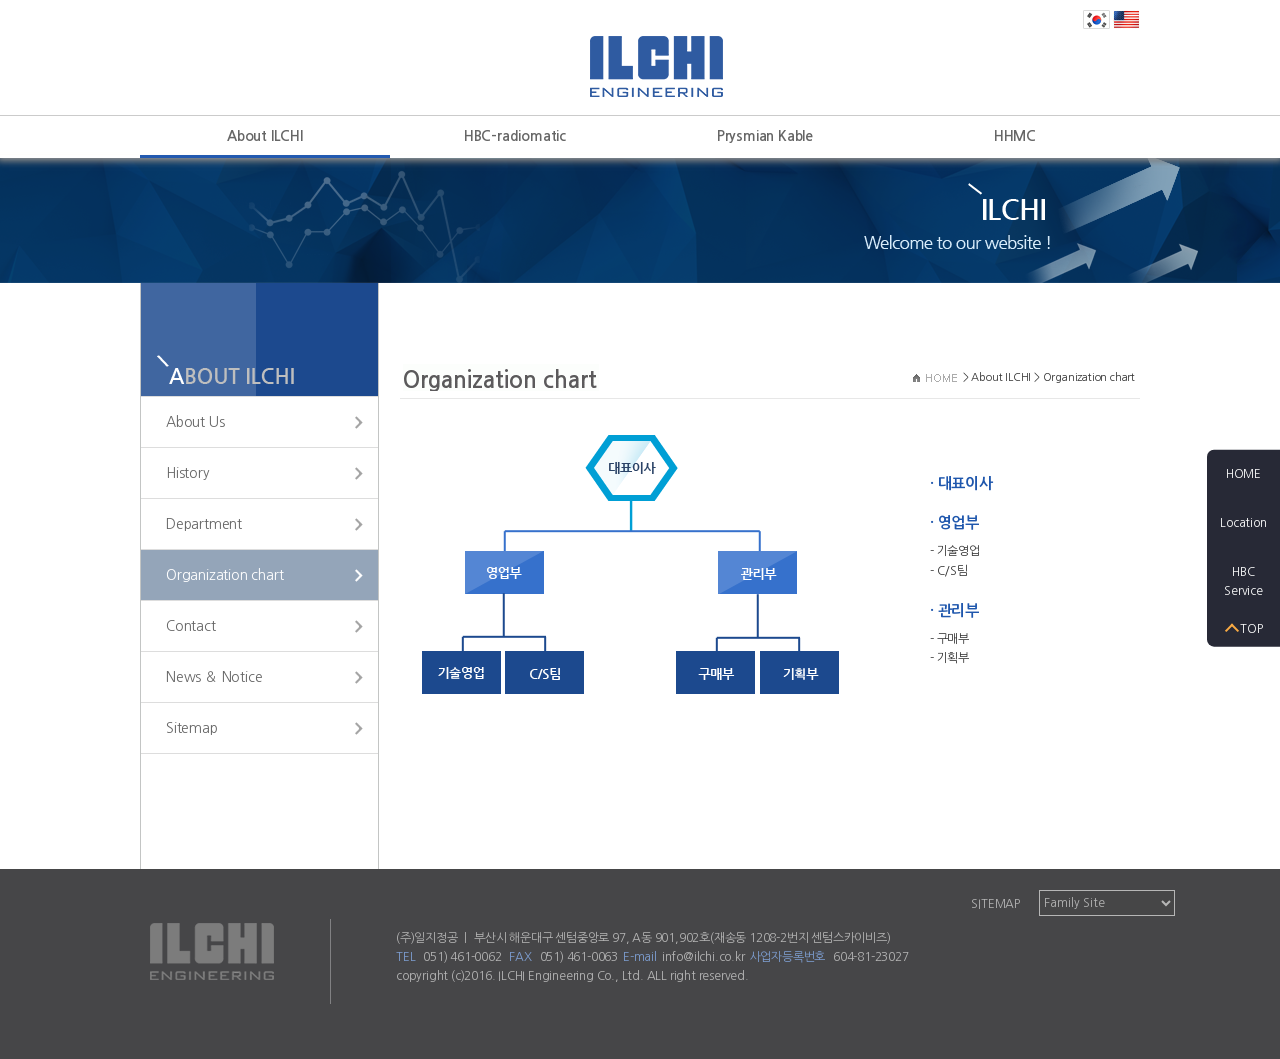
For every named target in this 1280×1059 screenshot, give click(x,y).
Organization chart (224, 575)
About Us (195, 422)
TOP (1251, 629)
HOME (1243, 473)
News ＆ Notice (214, 677)
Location (1243, 522)
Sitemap (192, 728)
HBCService (1243, 581)
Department (204, 524)
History (188, 473)
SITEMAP (995, 904)
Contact (191, 626)
